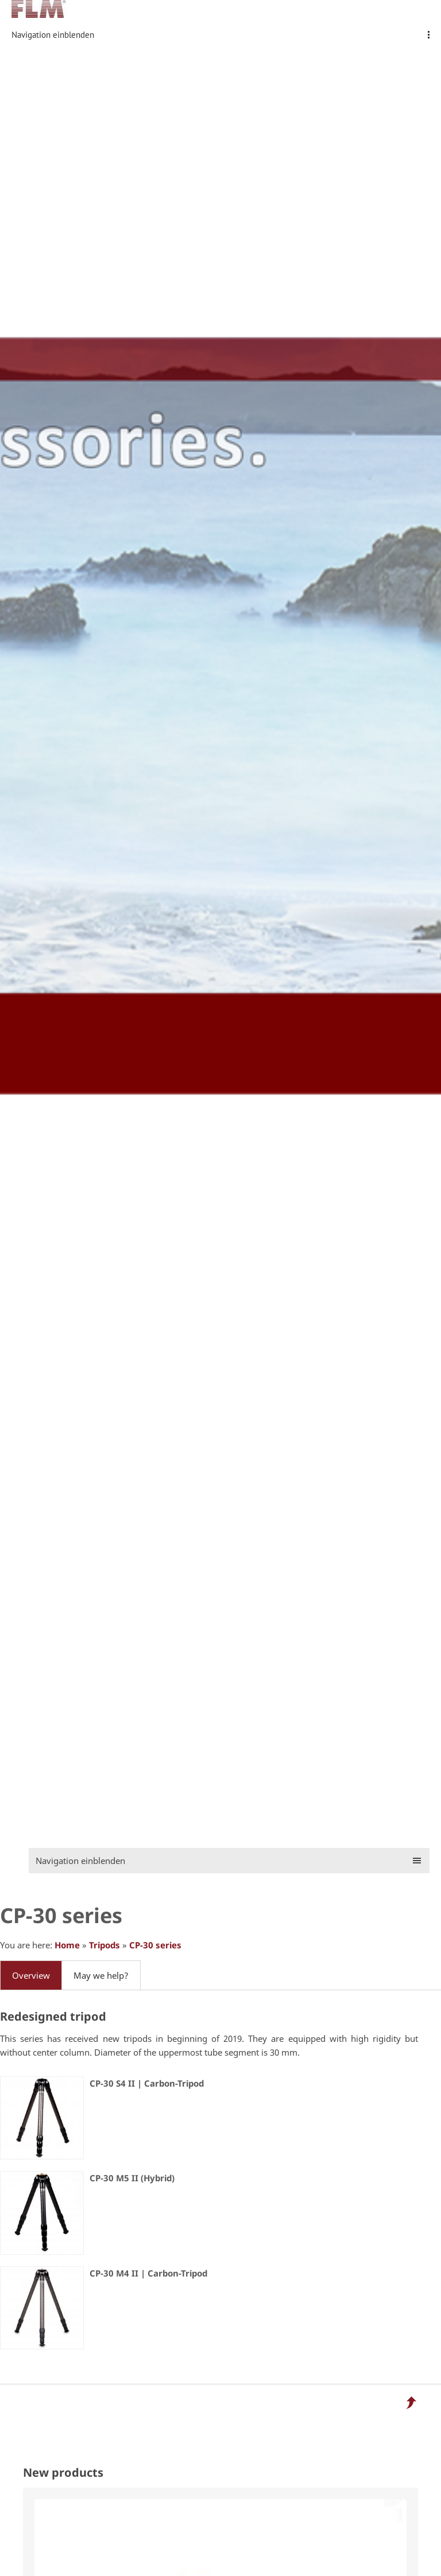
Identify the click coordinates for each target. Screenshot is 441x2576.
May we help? (101, 1975)
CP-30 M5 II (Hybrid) (132, 2178)
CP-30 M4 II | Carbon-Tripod (148, 2273)
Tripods (104, 1945)
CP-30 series (155, 1945)
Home (67, 1945)
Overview (31, 1975)
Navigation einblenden (52, 34)
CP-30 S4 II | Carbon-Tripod (147, 2083)
